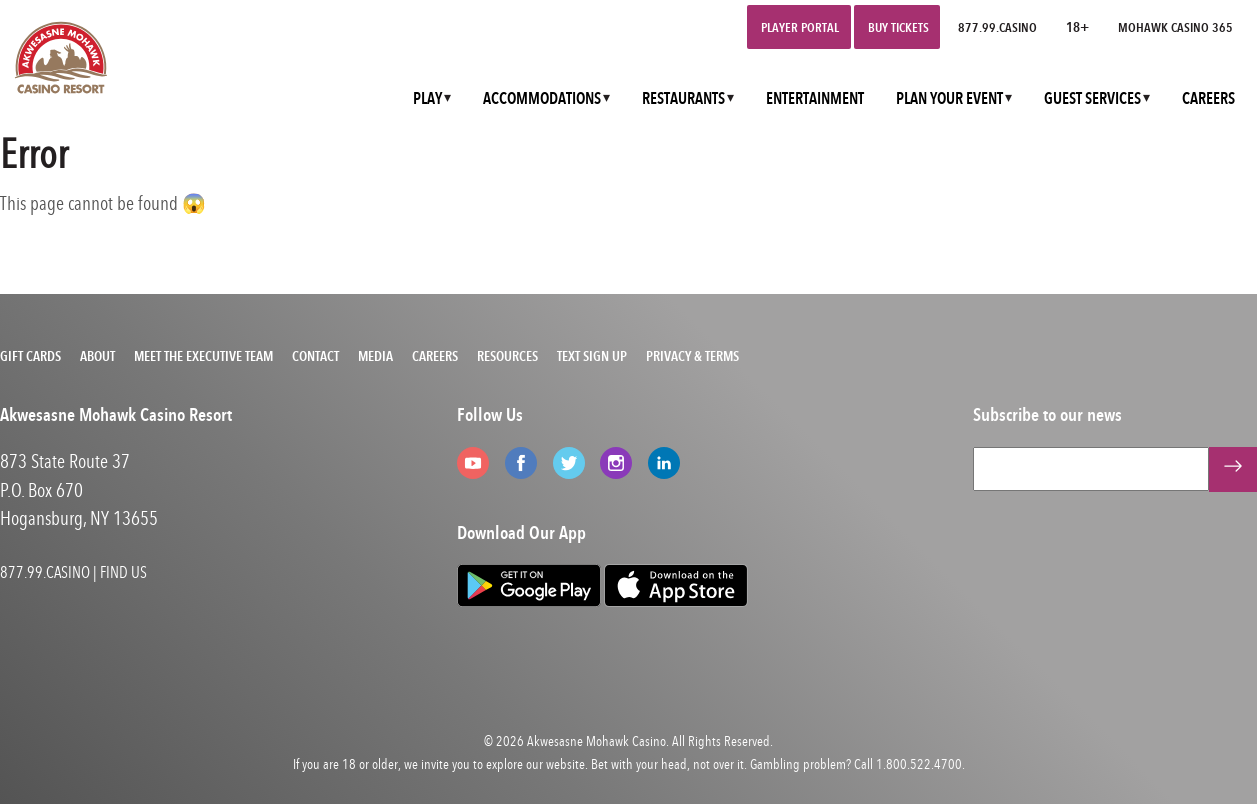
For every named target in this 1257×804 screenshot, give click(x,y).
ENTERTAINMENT (815, 98)
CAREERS (1208, 98)
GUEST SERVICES (1092, 98)
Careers (435, 356)
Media (375, 356)
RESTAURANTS (683, 98)
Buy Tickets (898, 27)
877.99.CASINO (997, 27)
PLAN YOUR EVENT (949, 98)
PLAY (427, 98)
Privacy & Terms (692, 356)
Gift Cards (30, 356)
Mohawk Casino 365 (1175, 27)
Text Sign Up (592, 356)
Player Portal (800, 27)
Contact (315, 356)
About (97, 356)
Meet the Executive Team (203, 356)
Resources (507, 356)
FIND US (123, 572)
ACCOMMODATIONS (542, 98)
